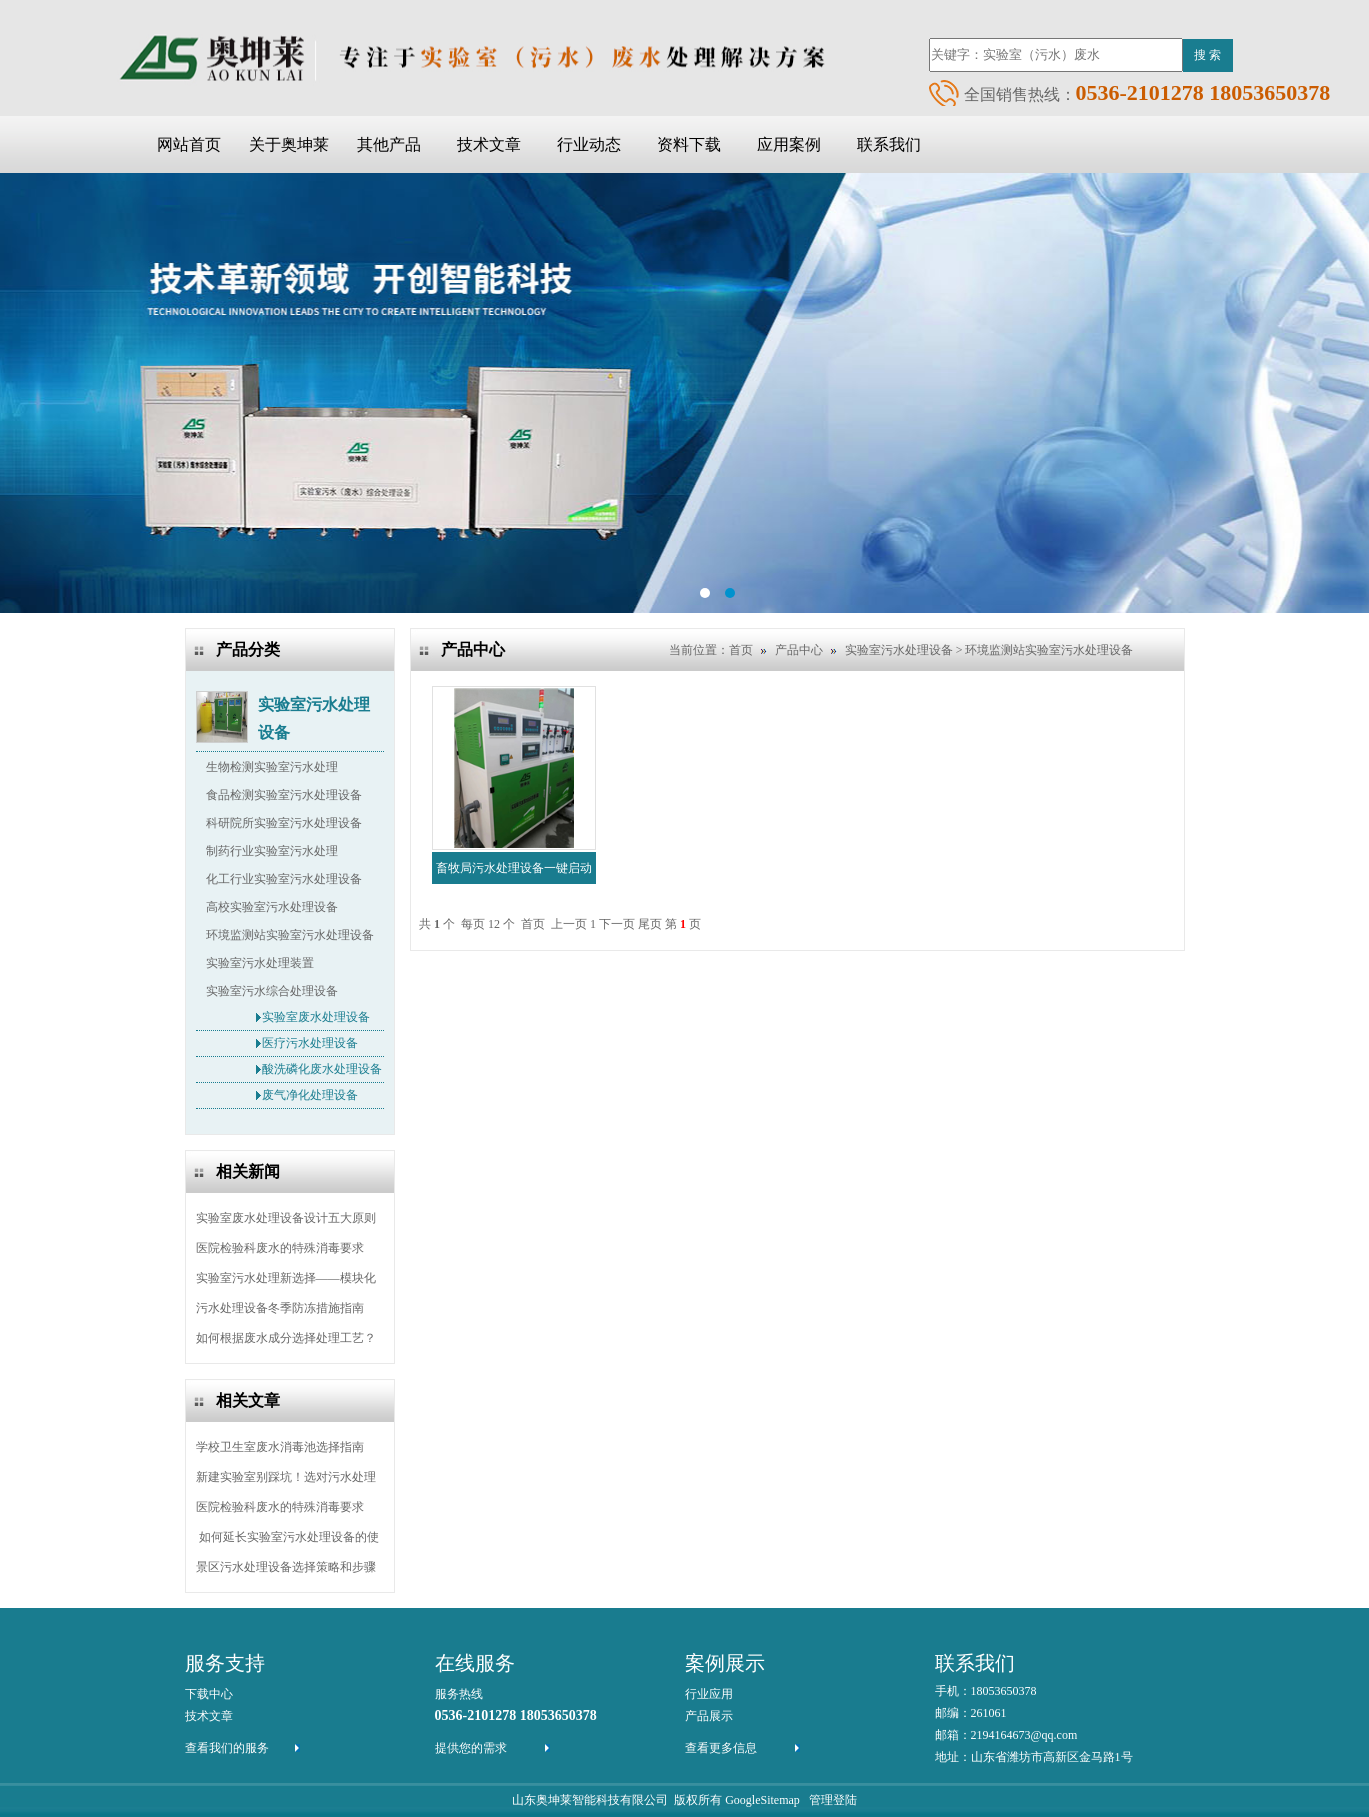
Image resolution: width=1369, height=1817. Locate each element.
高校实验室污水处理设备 (272, 907)
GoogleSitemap (762, 1800)
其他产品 (389, 144)
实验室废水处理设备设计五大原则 (286, 1218)
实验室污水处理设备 (314, 707)
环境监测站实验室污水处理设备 (290, 935)
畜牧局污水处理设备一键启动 (514, 868)
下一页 (617, 924)
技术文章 (489, 144)
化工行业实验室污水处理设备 (284, 879)
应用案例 (789, 144)
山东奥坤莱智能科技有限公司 (590, 1800)
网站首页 (189, 144)
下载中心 (209, 1694)
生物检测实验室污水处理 (272, 767)
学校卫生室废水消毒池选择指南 (280, 1447)
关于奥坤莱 (289, 144)
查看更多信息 (721, 1748)
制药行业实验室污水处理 (272, 851)
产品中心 (799, 650)
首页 (741, 650)
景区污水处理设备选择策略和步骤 (286, 1567)
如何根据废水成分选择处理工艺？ (286, 1338)
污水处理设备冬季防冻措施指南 (280, 1308)
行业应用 (709, 1694)
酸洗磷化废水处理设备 (322, 1069)
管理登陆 (833, 1800)
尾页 (650, 924)
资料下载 (689, 144)
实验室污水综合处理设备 (272, 991)
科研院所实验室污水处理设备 (284, 823)
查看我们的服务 (227, 1748)
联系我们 (889, 144)
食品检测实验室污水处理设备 (284, 795)
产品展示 (709, 1716)
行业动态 (589, 144)
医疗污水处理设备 (310, 1043)
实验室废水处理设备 (316, 1017)
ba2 (684, 393)
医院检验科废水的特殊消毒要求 (280, 1248)
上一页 (569, 924)
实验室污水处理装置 (260, 963)
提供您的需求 (471, 1748)
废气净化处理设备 (310, 1095)
